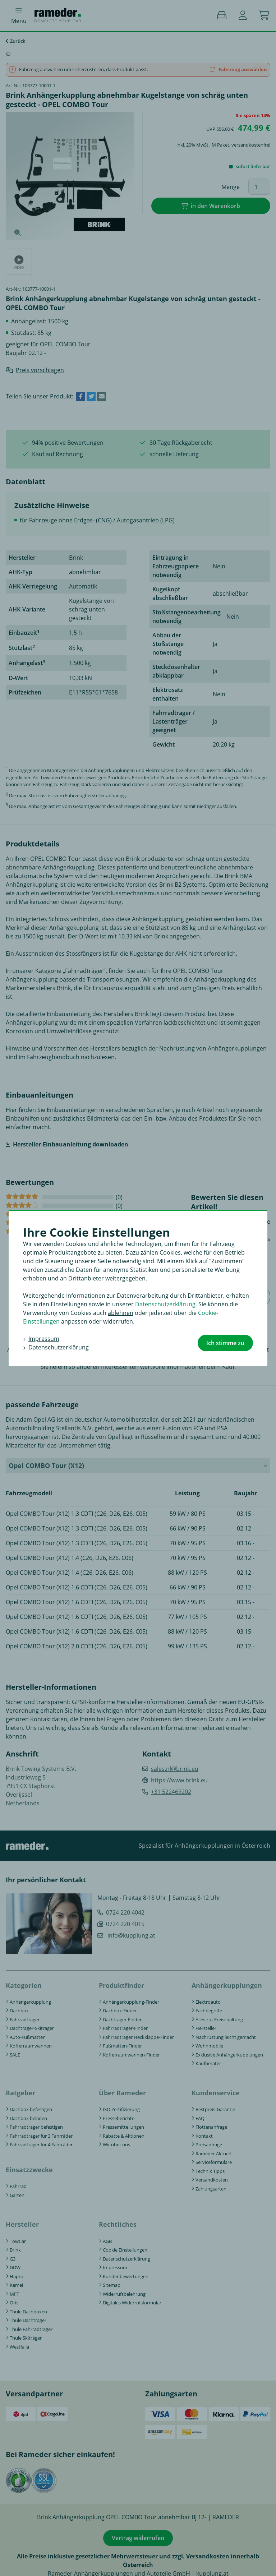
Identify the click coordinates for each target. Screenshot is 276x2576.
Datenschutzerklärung (165, 1304)
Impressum (43, 1339)
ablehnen (120, 1313)
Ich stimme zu (225, 1343)
